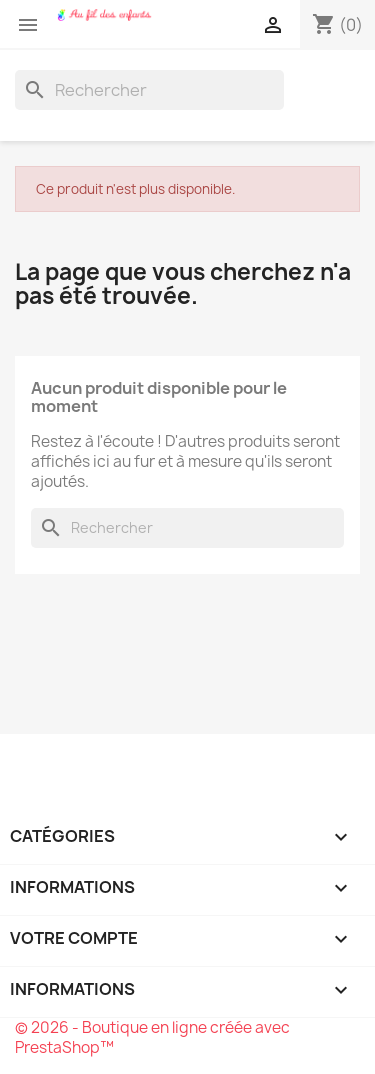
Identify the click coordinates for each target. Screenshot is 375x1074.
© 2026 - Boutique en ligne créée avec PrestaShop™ (152, 1037)
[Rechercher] (149, 90)
